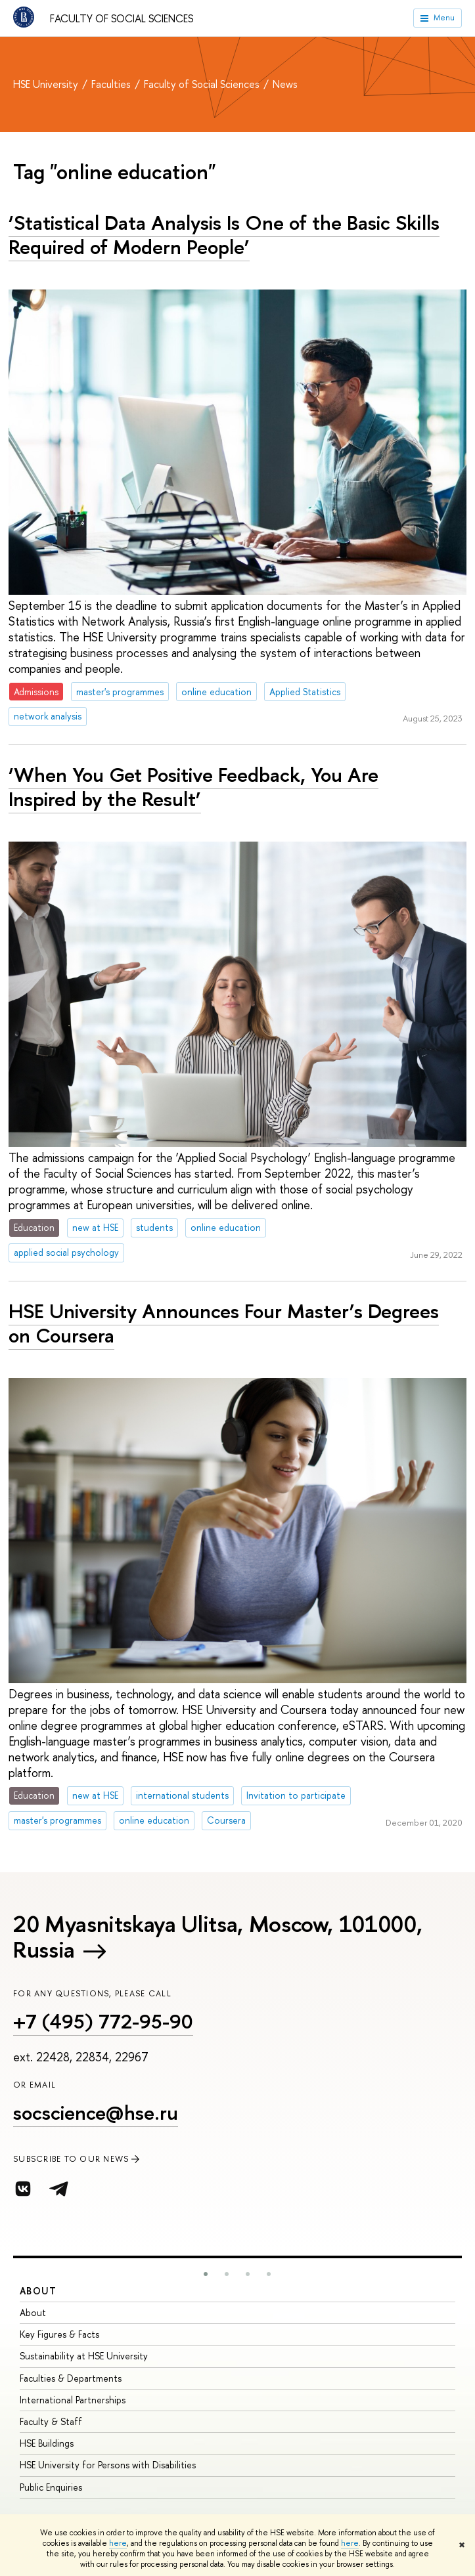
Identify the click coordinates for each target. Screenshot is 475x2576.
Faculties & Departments (71, 2378)
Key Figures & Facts (59, 2334)
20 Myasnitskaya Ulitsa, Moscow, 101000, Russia (217, 1936)
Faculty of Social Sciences (121, 18)
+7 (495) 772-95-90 (103, 2021)
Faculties (112, 84)
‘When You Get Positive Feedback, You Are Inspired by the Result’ (193, 787)
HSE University (47, 84)
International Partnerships (72, 2400)
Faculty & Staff (51, 2421)
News (285, 84)
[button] (205, 2274)
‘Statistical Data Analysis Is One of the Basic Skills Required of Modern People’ (224, 235)
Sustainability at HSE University (84, 2356)
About (38, 2291)
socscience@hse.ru (95, 2112)
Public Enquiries (51, 2487)
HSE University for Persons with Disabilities (108, 2464)
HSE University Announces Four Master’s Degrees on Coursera (224, 1323)
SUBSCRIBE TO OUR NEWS (77, 2158)
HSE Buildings (47, 2443)
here (118, 2543)
